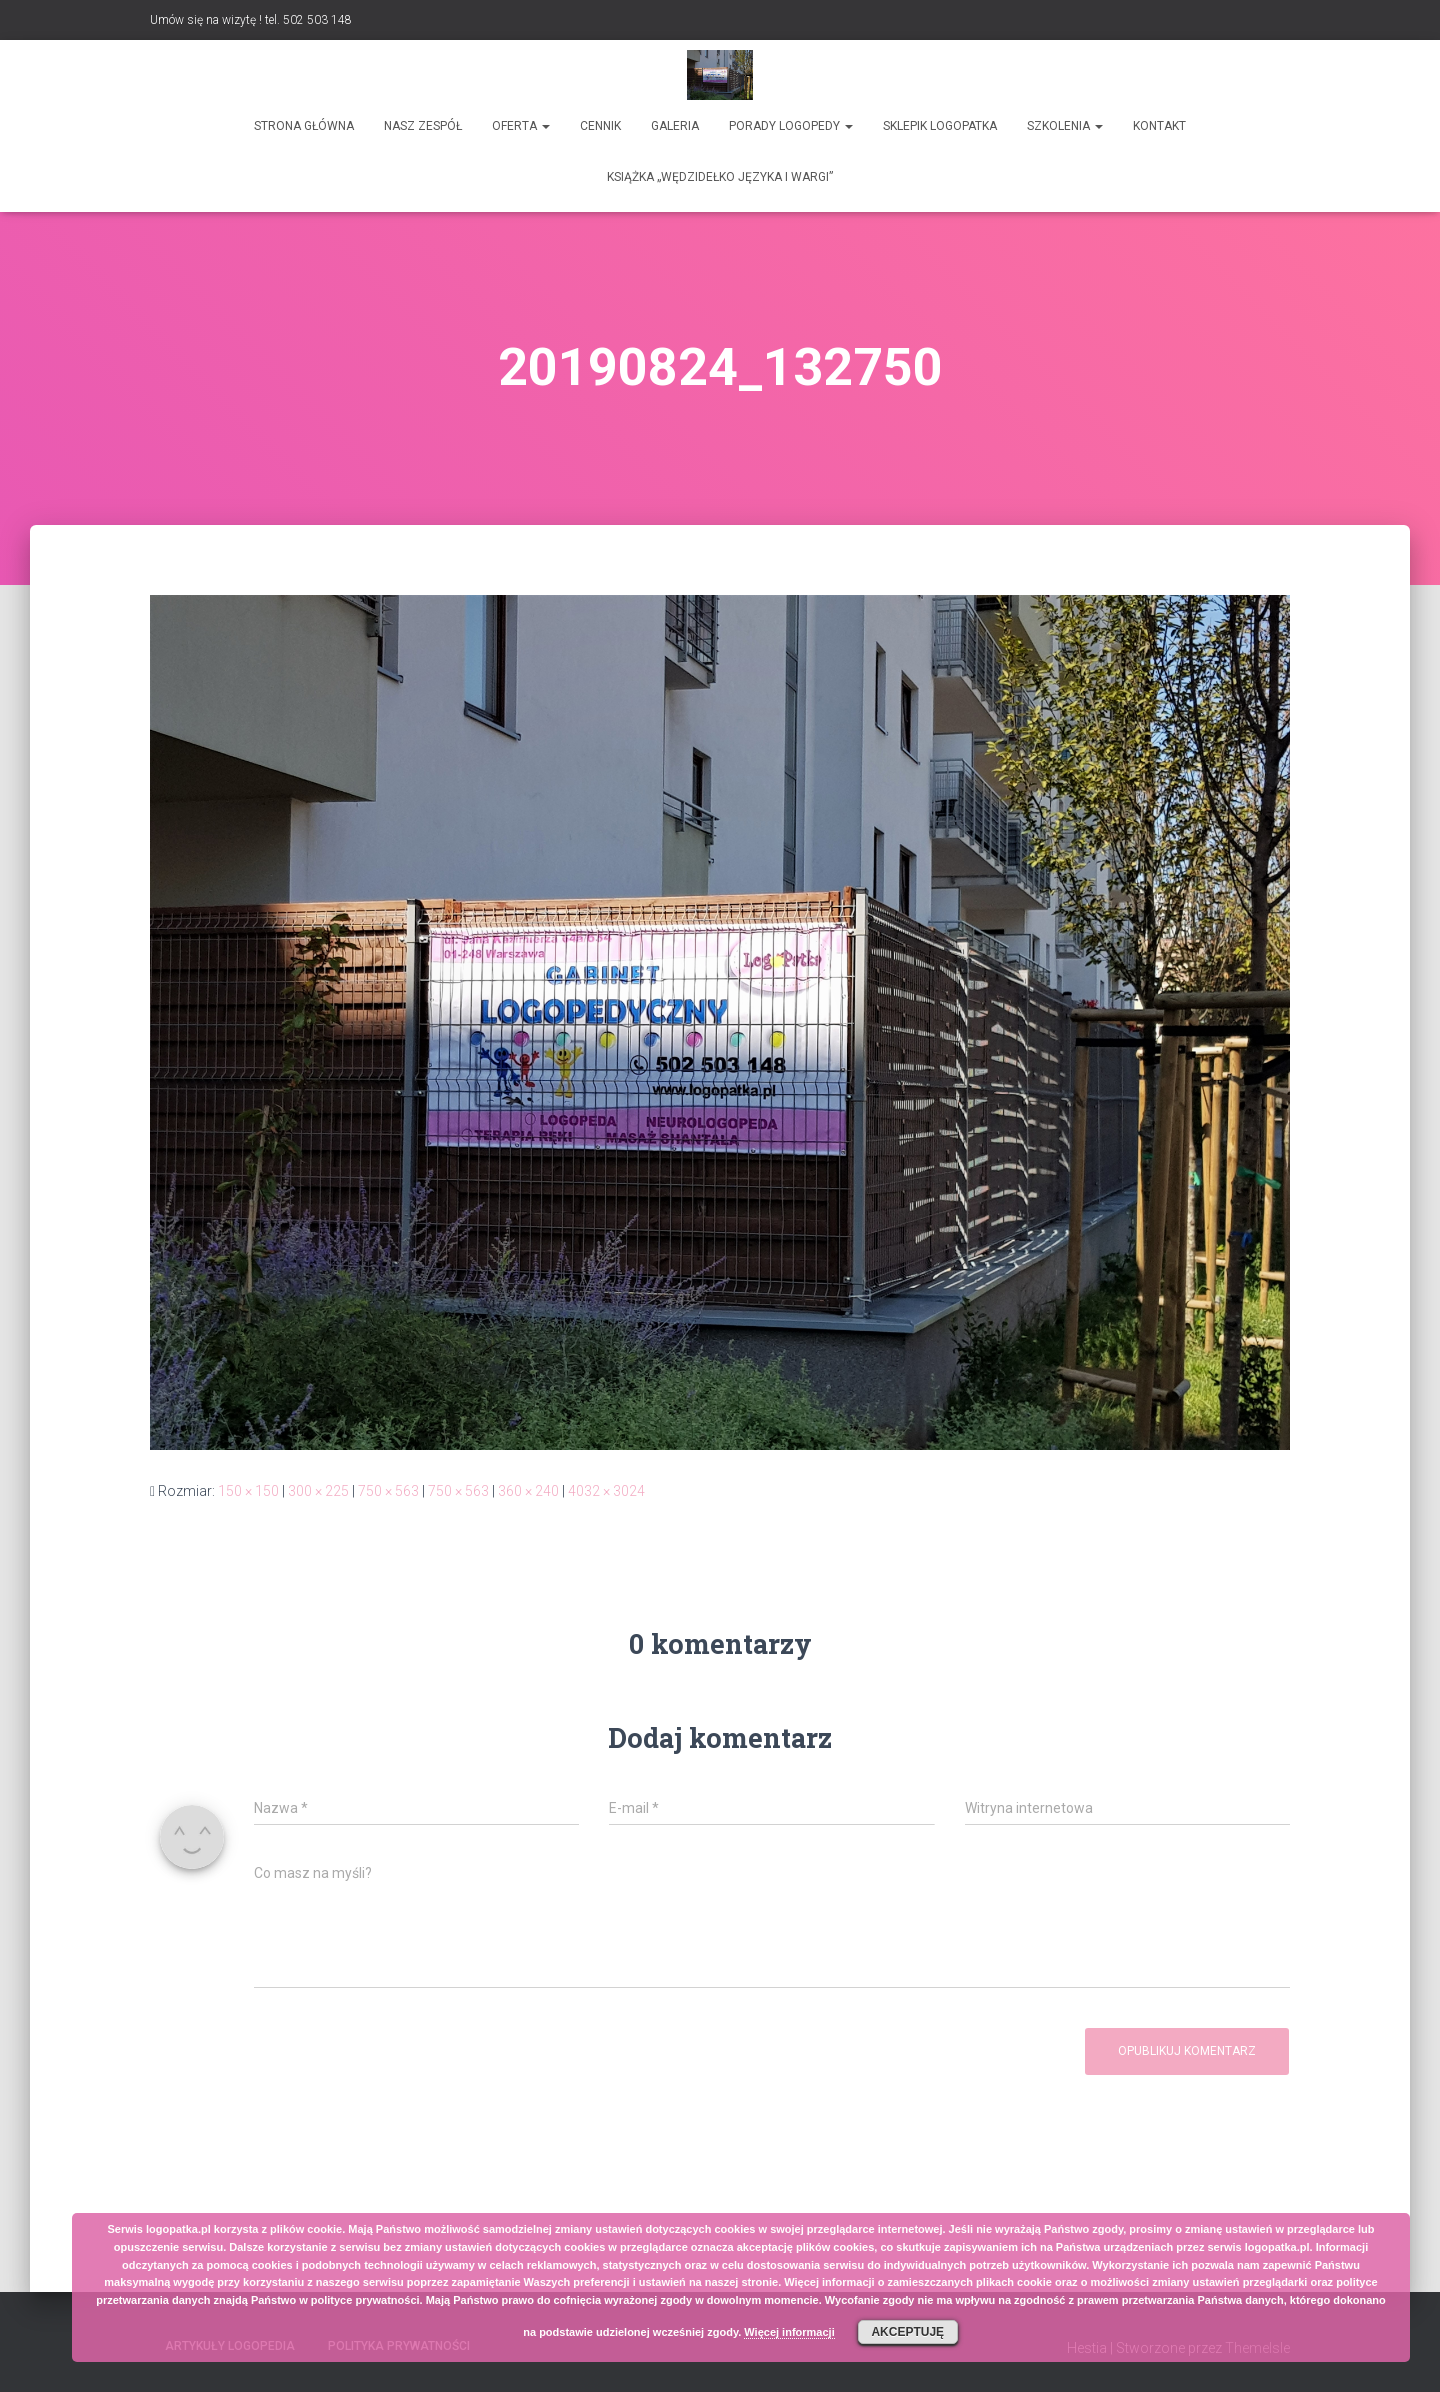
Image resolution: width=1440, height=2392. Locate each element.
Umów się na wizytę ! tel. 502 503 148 (251, 20)
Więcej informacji (789, 2332)
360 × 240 (528, 1491)
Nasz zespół (423, 126)
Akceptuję (907, 2332)
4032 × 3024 (606, 1491)
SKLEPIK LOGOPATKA (940, 126)
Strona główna (304, 126)
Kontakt (1159, 126)
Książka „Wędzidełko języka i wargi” (720, 177)
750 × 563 (388, 1491)
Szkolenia (1065, 126)
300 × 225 (318, 1491)
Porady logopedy (791, 126)
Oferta (521, 126)
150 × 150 (248, 1491)
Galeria (675, 126)
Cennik (600, 126)
